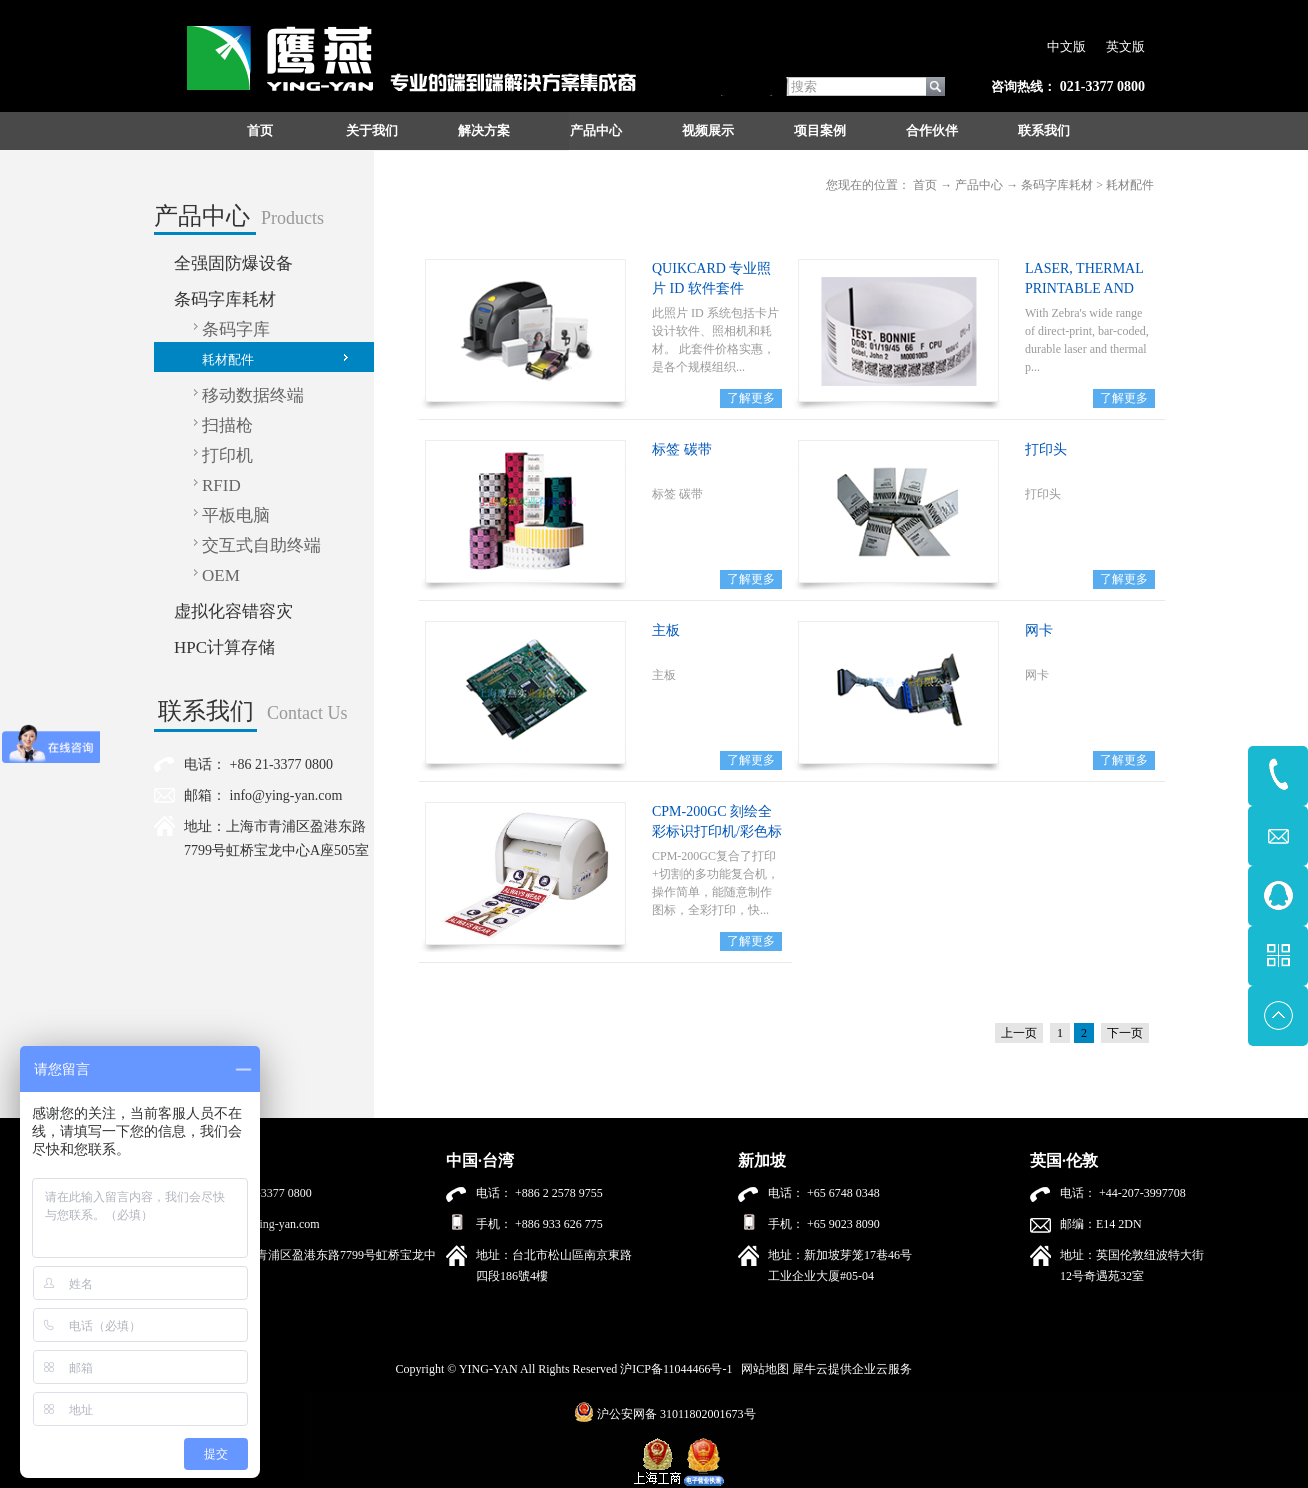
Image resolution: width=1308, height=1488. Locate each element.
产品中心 (979, 185)
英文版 (1125, 46)
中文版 (1066, 46)
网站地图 (762, 1369)
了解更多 (751, 398)
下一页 (1125, 1033)
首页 (260, 130)
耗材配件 (1130, 185)
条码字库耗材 (1057, 185)
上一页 (1019, 1033)
